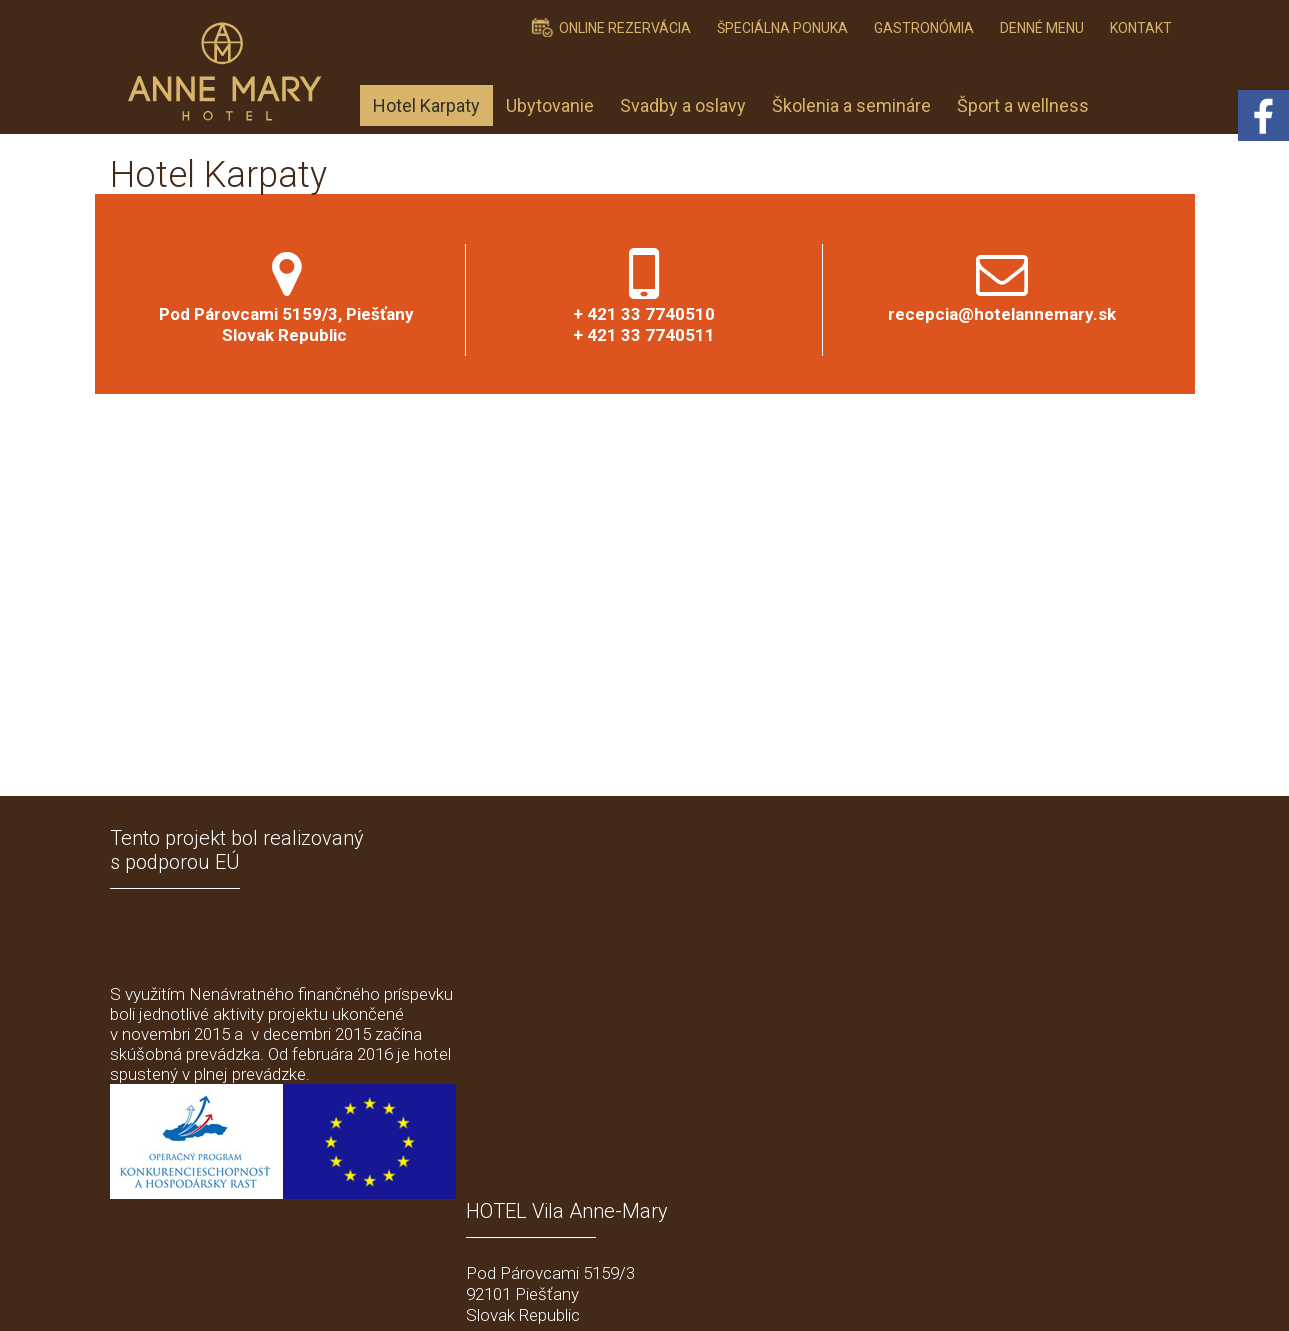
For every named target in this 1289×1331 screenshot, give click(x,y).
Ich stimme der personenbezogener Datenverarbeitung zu (977, 1148)
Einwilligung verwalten (994, 1292)
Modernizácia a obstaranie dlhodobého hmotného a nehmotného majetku (252, 944)
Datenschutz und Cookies (844, 1292)
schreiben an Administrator (678, 1292)
